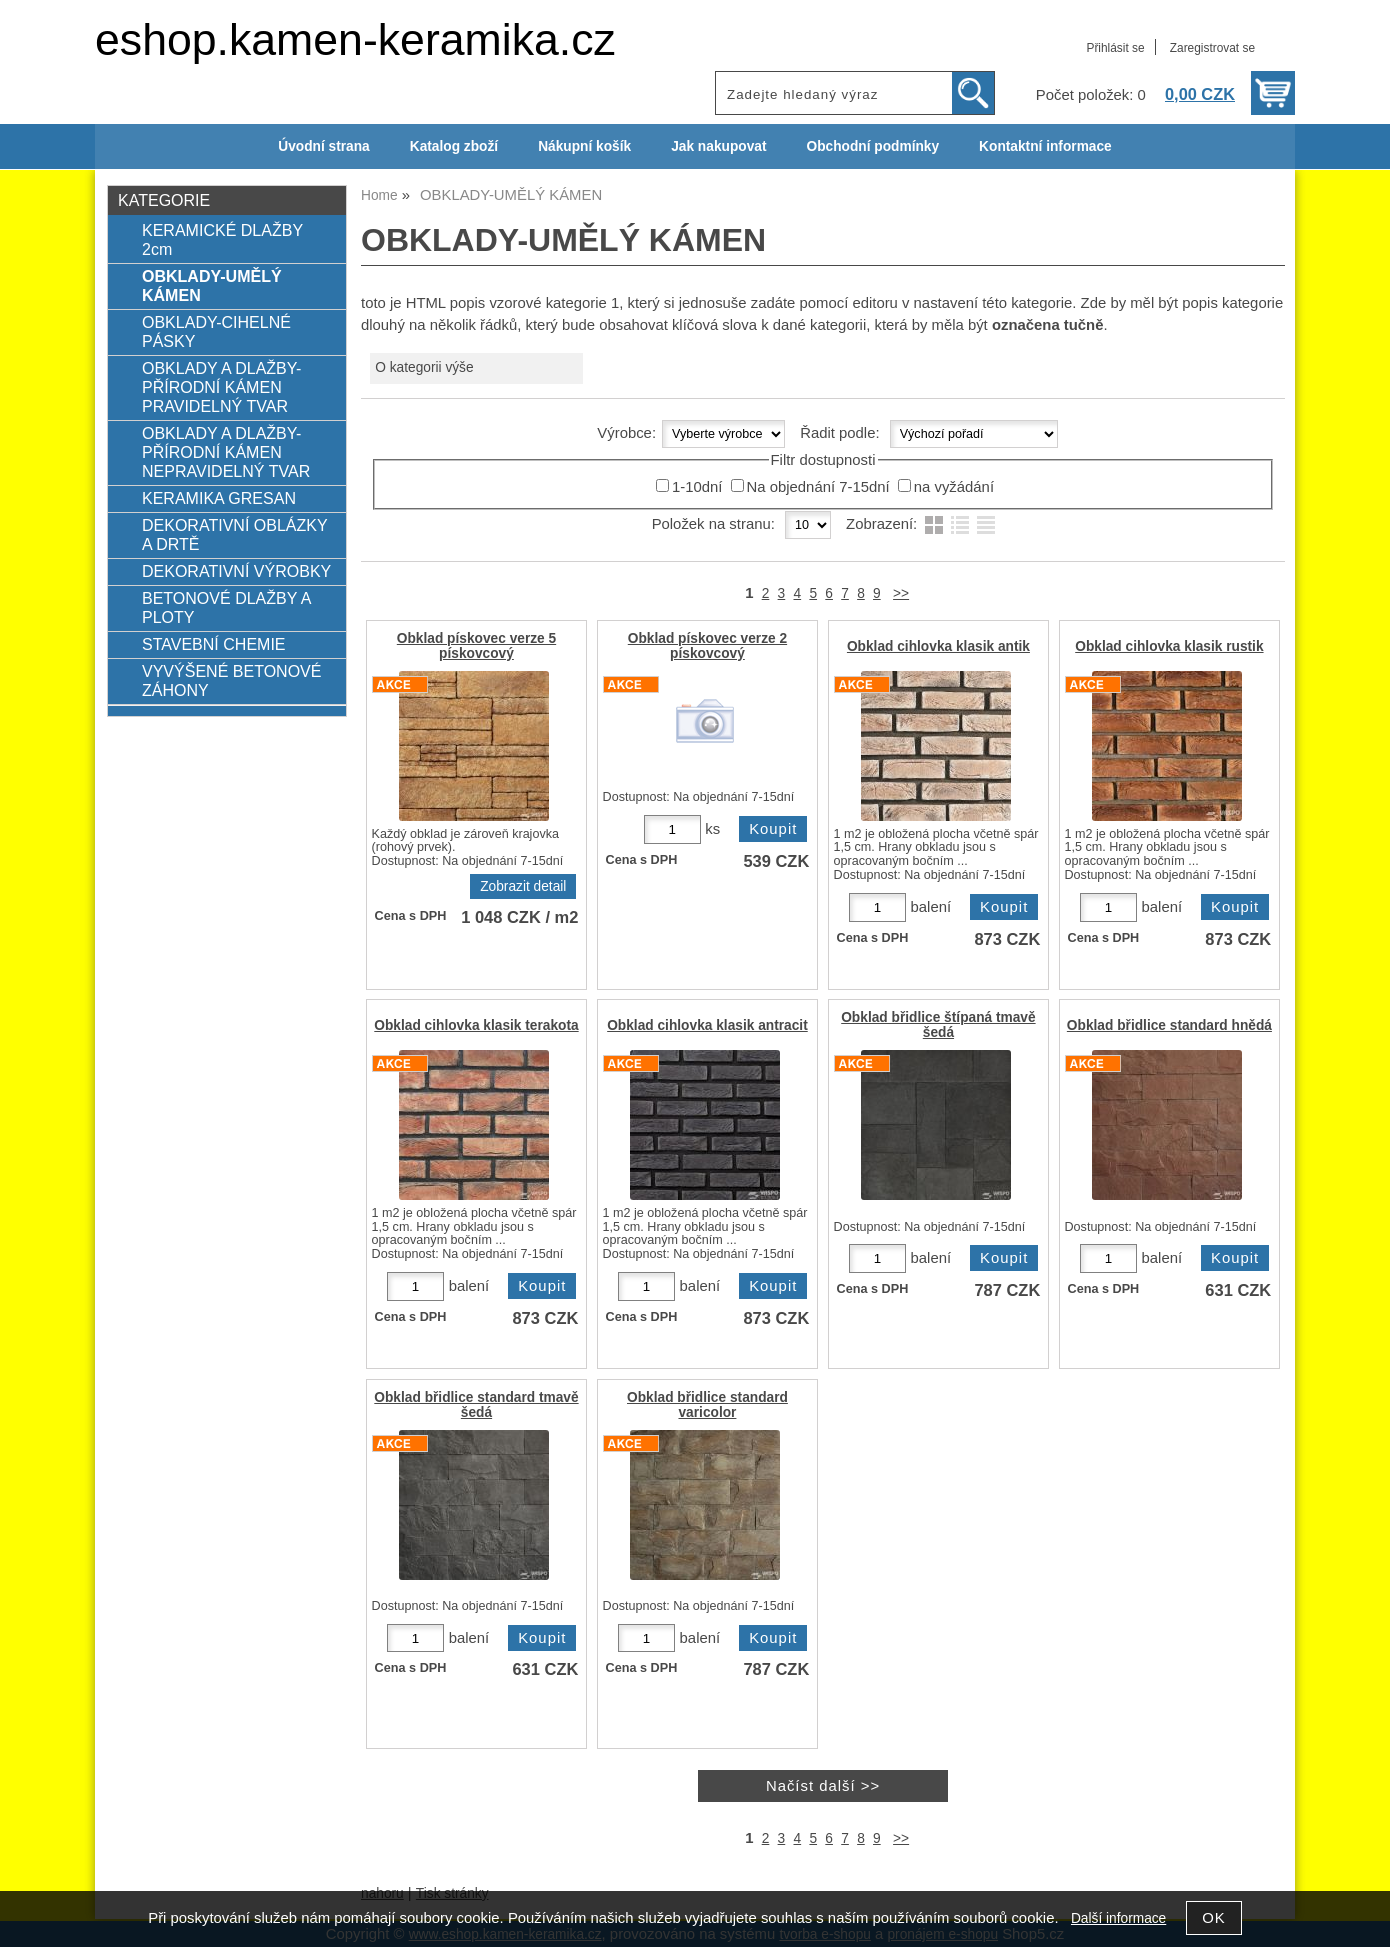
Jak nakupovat (718, 146)
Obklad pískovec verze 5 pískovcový (476, 646)
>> (901, 593)
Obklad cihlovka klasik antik (938, 646)
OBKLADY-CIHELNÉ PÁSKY (216, 331)
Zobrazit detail (523, 886)
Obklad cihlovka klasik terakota (476, 1025)
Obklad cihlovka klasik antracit (707, 1025)
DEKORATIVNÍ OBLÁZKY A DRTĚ (234, 534)
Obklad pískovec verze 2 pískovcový (707, 646)
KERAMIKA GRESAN (219, 498)
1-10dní (697, 487)
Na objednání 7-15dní (818, 487)
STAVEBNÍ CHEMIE (214, 644)
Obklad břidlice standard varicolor (707, 1405)
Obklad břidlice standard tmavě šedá (476, 1405)
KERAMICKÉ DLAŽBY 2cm (222, 239)
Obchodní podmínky (872, 146)
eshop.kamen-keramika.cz (355, 39)
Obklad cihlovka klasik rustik (1169, 646)
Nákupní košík (584, 146)
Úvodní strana (323, 146)
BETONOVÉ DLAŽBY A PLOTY (226, 607)
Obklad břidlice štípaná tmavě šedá (938, 1025)
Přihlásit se (1115, 48)
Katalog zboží (454, 146)
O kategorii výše (424, 367)
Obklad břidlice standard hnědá (1169, 1025)
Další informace (1118, 1918)
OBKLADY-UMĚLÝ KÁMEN (212, 285)
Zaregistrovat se (1212, 48)
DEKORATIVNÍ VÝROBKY (236, 571)
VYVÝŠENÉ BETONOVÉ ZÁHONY (232, 680)
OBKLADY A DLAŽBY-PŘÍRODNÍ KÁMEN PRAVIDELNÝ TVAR (221, 387)
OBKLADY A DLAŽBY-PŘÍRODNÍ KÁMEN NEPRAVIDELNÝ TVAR (226, 452)
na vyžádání (954, 487)
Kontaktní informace (1045, 146)
